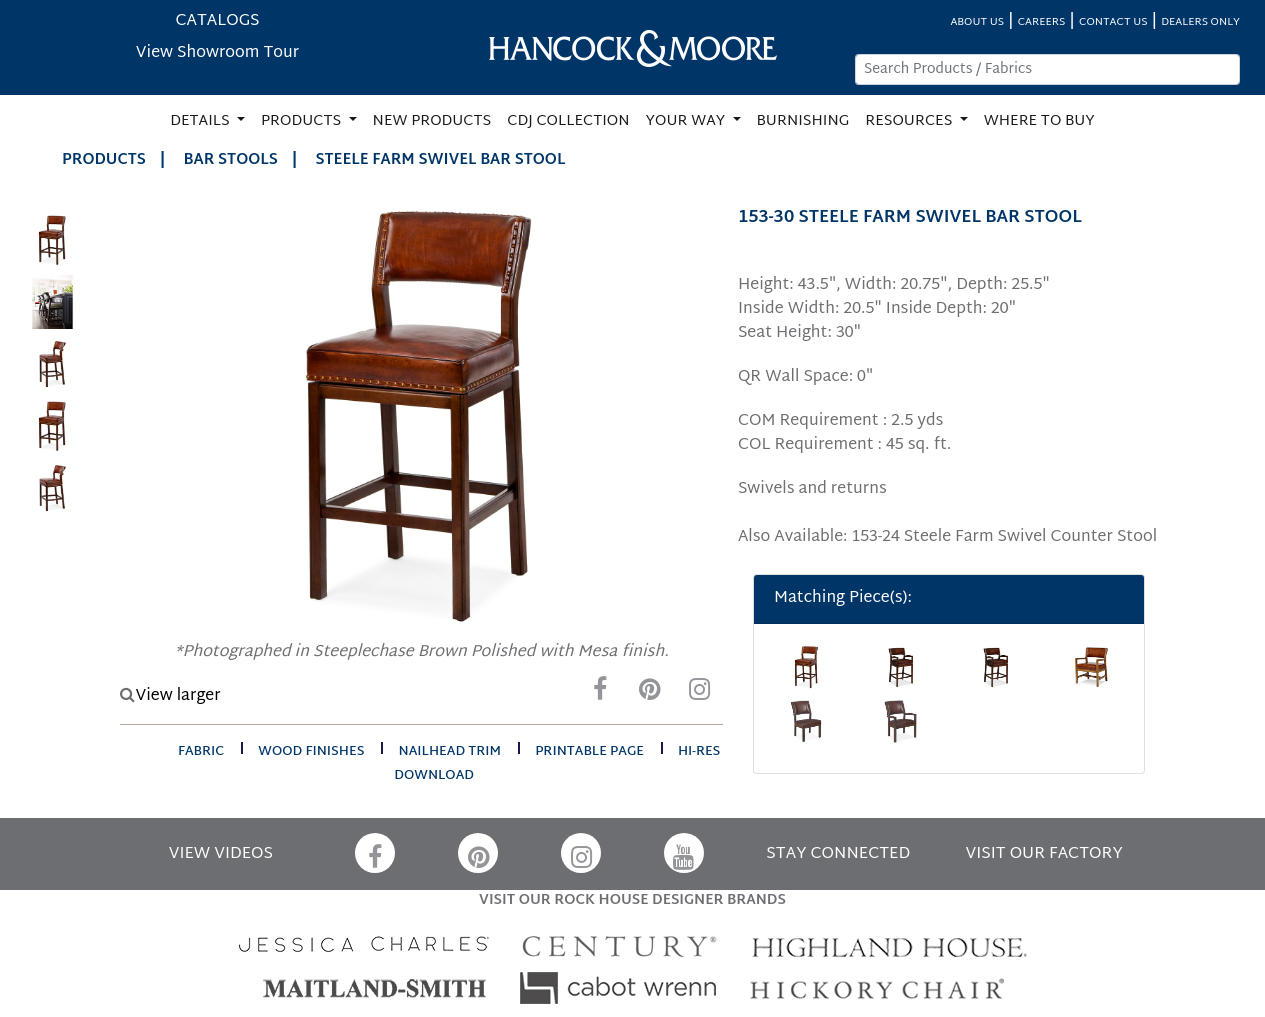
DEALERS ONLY (1200, 22)
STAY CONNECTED (838, 854)
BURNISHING (803, 121)
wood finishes (311, 752)
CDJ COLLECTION (568, 121)
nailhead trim (450, 752)
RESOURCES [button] (910, 121)
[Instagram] (700, 694)
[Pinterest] (650, 694)
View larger (170, 696)
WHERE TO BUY (1039, 121)
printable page (589, 752)
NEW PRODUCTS (432, 121)
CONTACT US (1113, 22)
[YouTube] (684, 853)
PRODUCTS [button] (303, 121)
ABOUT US (977, 22)
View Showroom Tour (217, 53)
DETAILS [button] (201, 121)
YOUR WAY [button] (687, 121)
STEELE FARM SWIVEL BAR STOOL (440, 160)
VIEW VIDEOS (221, 854)
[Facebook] (600, 694)
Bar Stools (231, 160)
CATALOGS (217, 21)
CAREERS (1042, 22)
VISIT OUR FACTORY (1044, 854)
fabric (201, 752)
